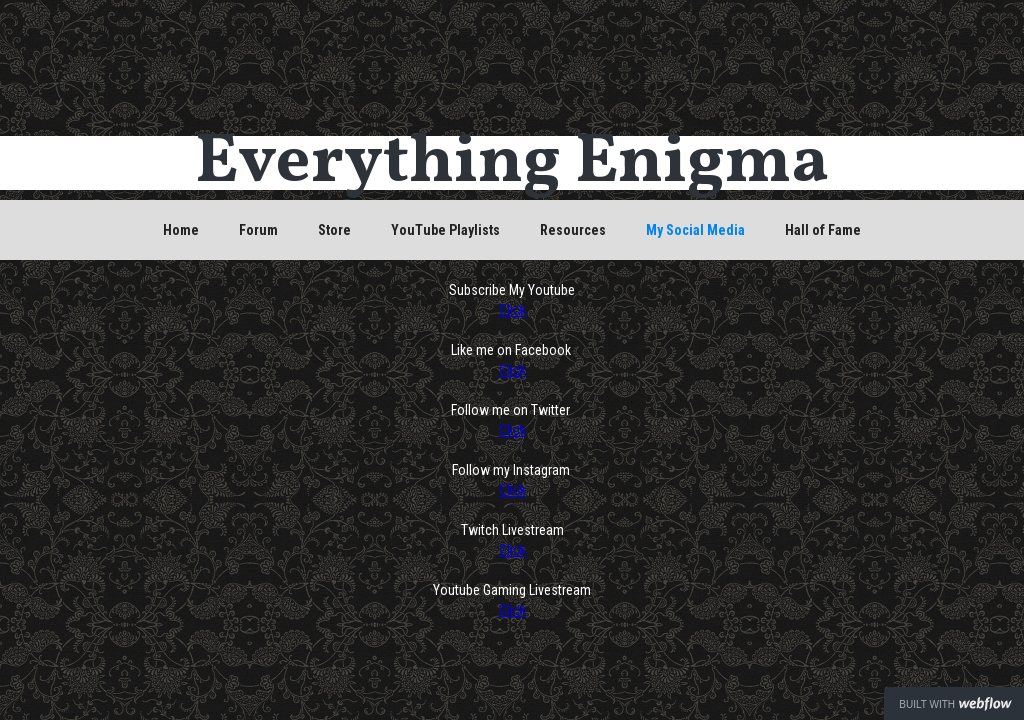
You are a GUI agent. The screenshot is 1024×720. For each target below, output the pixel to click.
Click (512, 310)
